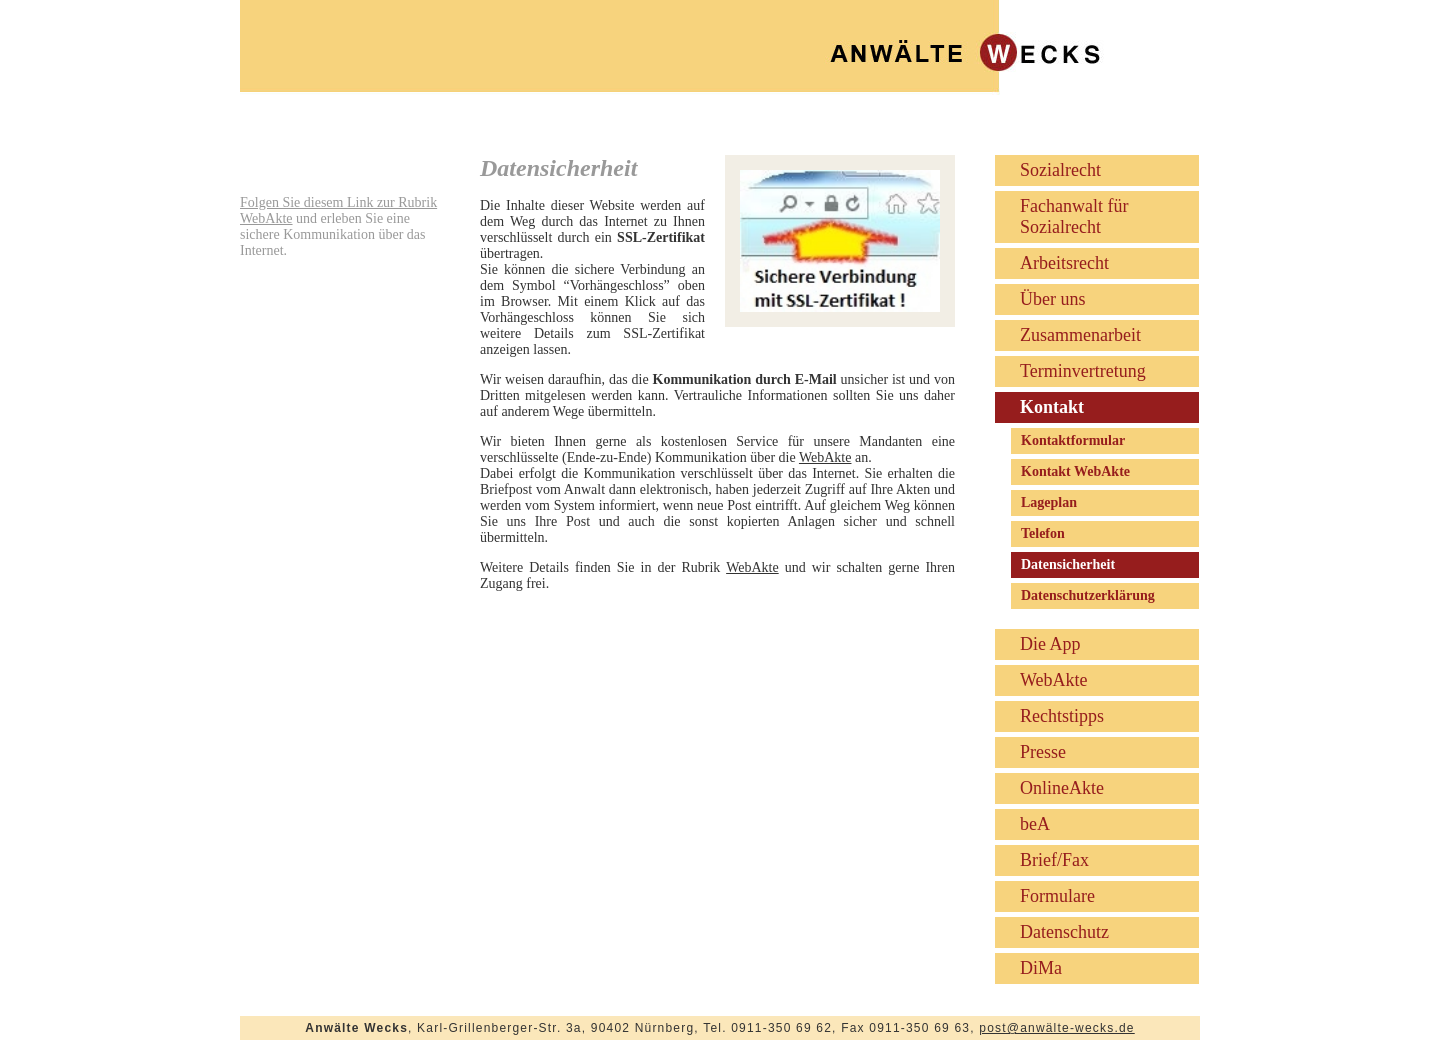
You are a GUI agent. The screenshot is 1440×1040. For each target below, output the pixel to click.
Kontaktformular (1073, 440)
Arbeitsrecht (1064, 263)
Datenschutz (1064, 932)
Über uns (1053, 299)
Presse (1043, 752)
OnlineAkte (1062, 788)
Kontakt (1052, 407)
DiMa (1041, 968)
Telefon (1043, 533)
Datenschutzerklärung (1088, 595)
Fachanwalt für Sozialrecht (1074, 216)
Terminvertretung (1083, 371)
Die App (1050, 644)
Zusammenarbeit (1080, 335)
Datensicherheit (1068, 564)
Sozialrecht (1060, 170)
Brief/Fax (1054, 860)
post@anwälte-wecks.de (1056, 1028)
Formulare (1057, 896)
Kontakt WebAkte (1075, 471)
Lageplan (1049, 502)
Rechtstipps (1062, 716)
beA (1035, 824)
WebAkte (825, 457)
